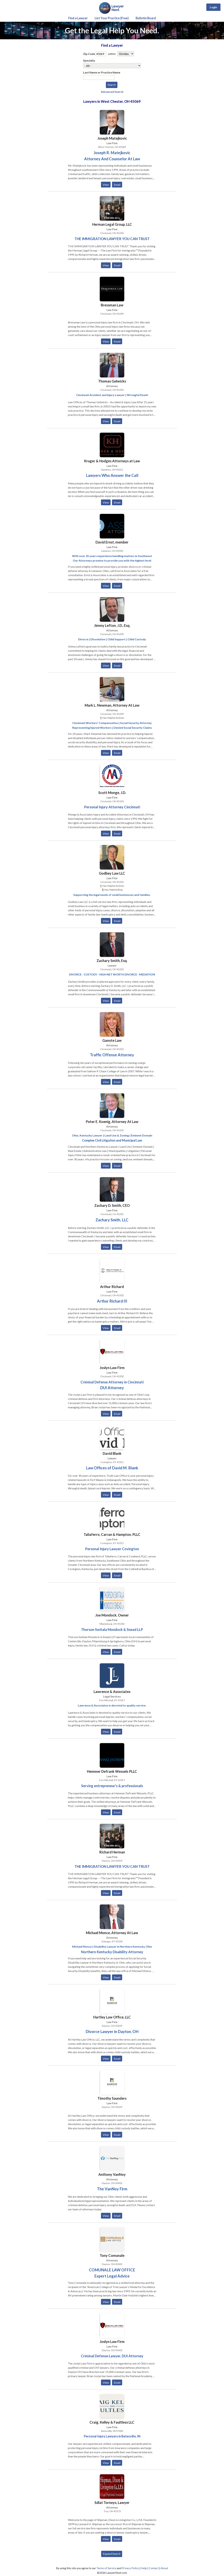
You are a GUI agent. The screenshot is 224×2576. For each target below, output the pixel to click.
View (106, 184)
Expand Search (111, 2553)
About (164, 2568)
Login (213, 7)
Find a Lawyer (78, 18)
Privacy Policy (130, 2568)
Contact (154, 2568)
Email (117, 184)
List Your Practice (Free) (112, 18)
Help (144, 2568)
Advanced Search (112, 91)
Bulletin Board (146, 18)
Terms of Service (106, 2568)
